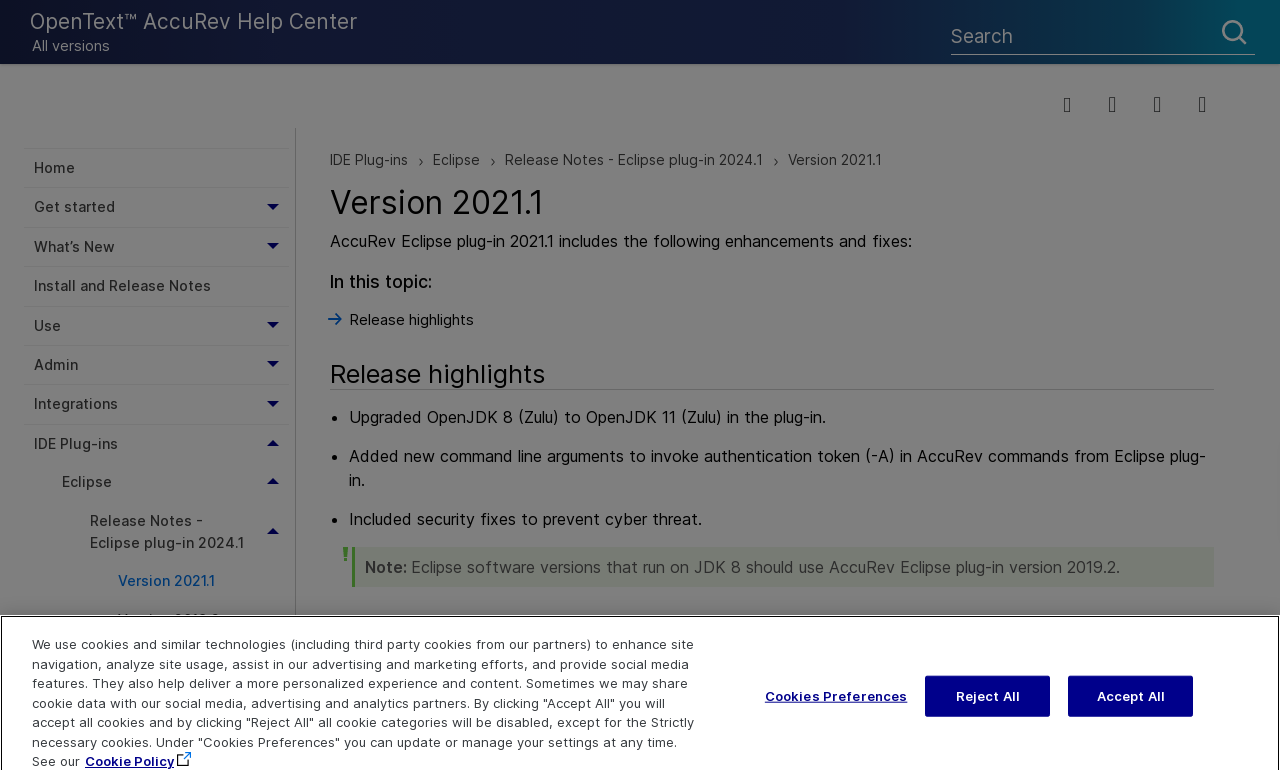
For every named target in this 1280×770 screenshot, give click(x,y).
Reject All (988, 709)
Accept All (1131, 709)
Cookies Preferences (836, 709)
